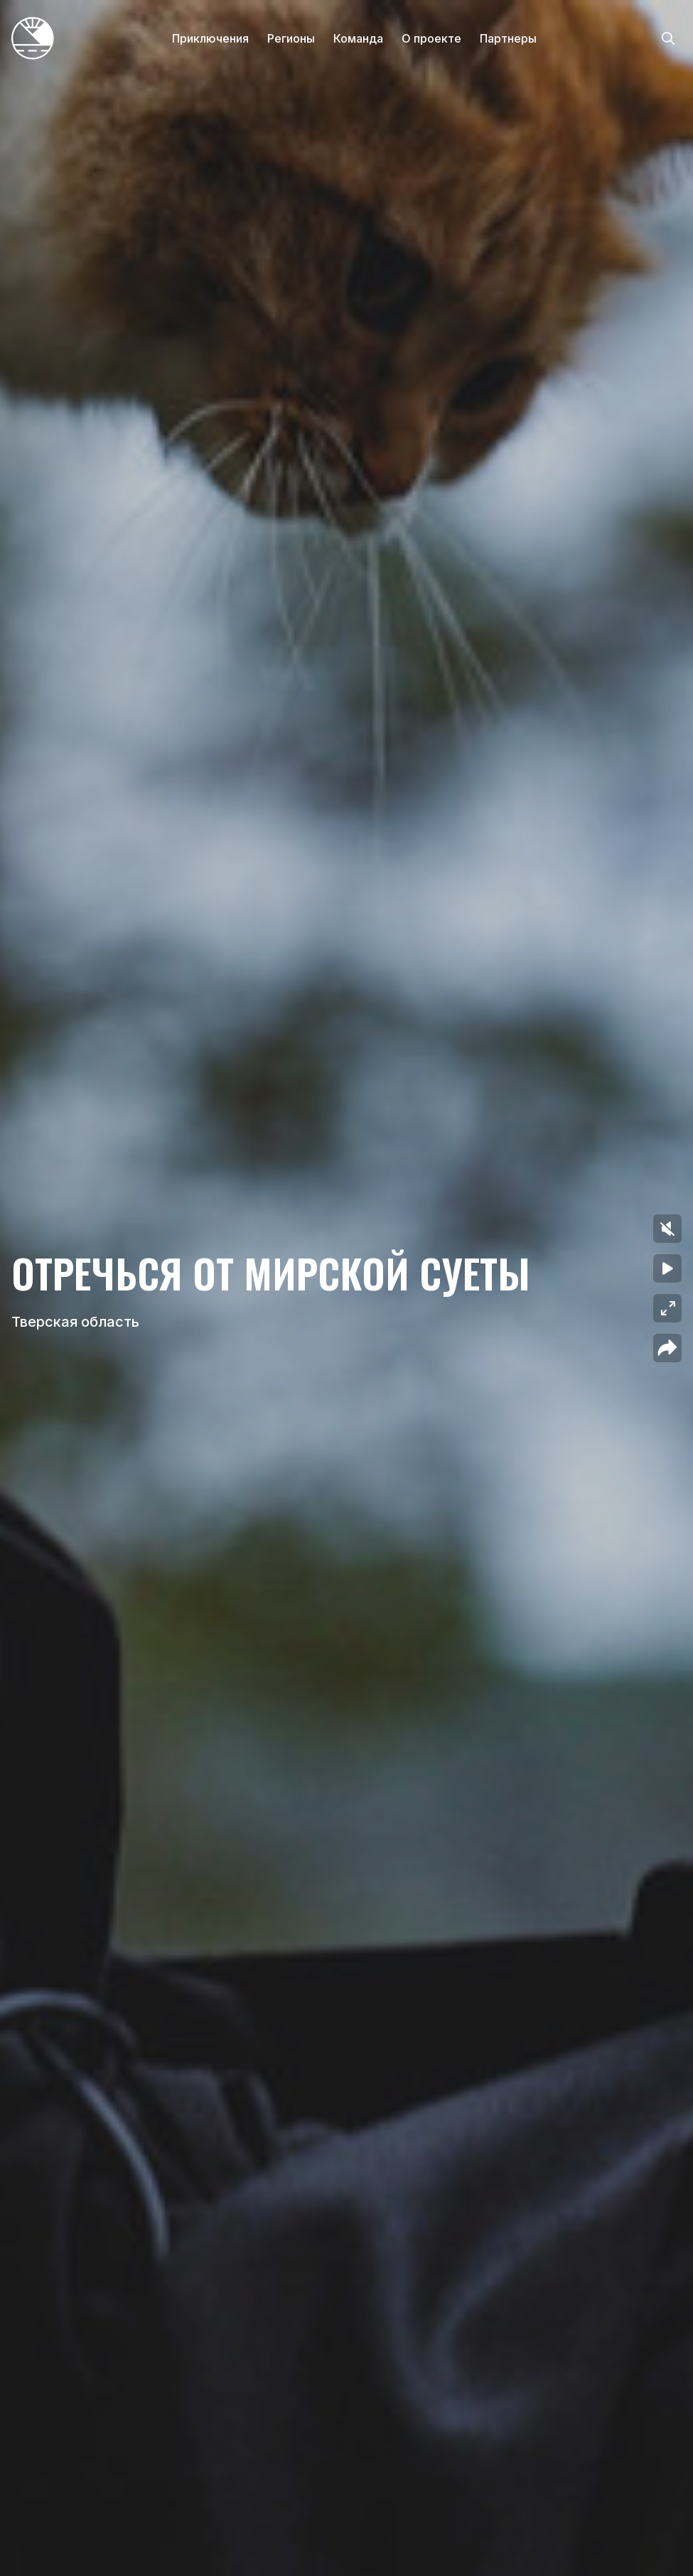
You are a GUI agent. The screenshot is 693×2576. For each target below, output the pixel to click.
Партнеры (508, 38)
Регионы (291, 38)
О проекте (431, 38)
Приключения (210, 38)
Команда (358, 38)
